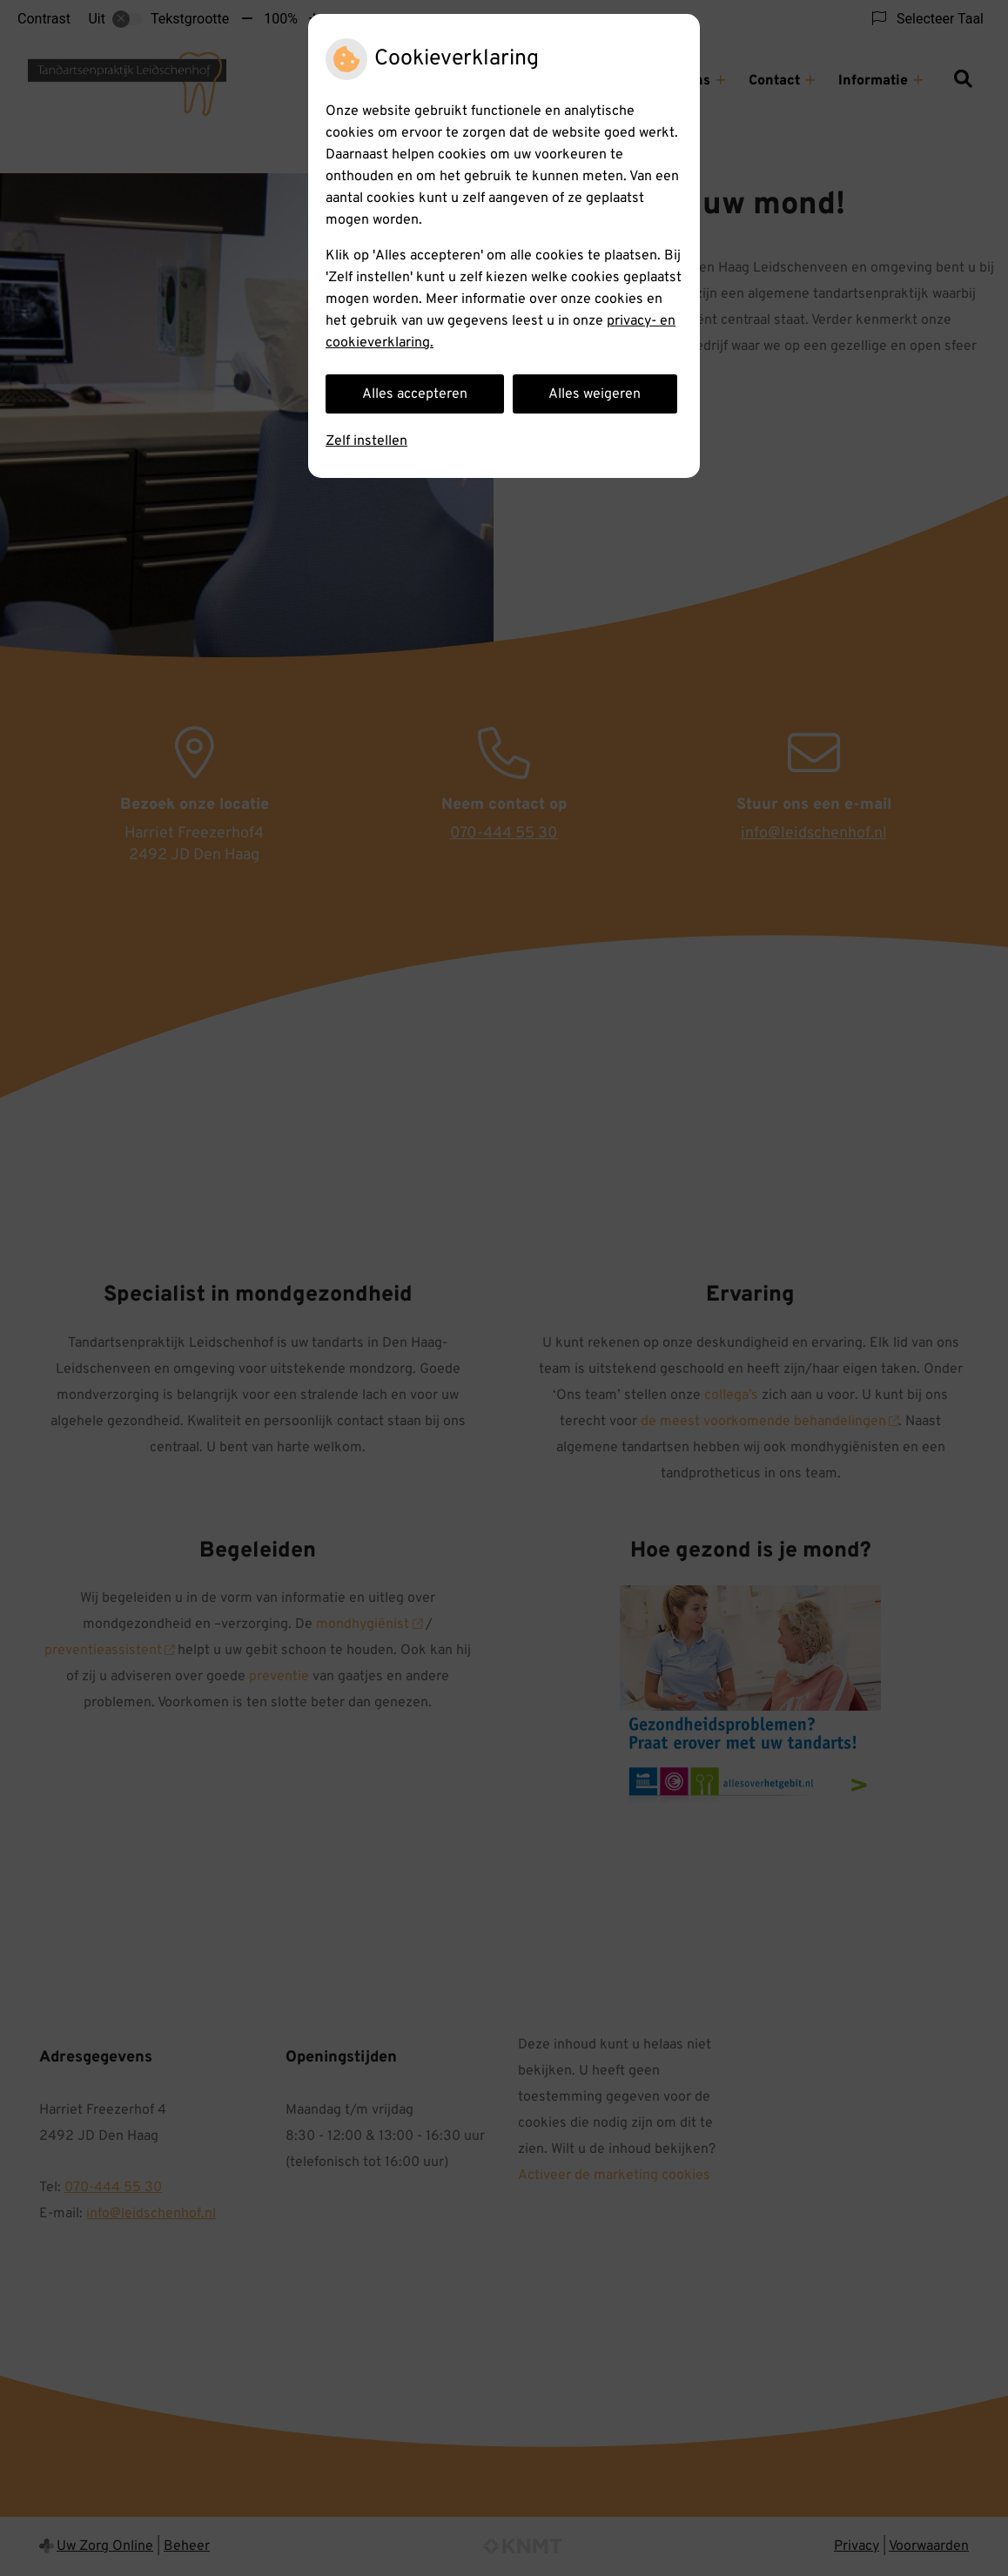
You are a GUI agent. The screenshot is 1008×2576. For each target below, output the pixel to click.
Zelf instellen (366, 441)
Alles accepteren (414, 394)
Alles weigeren (594, 394)
